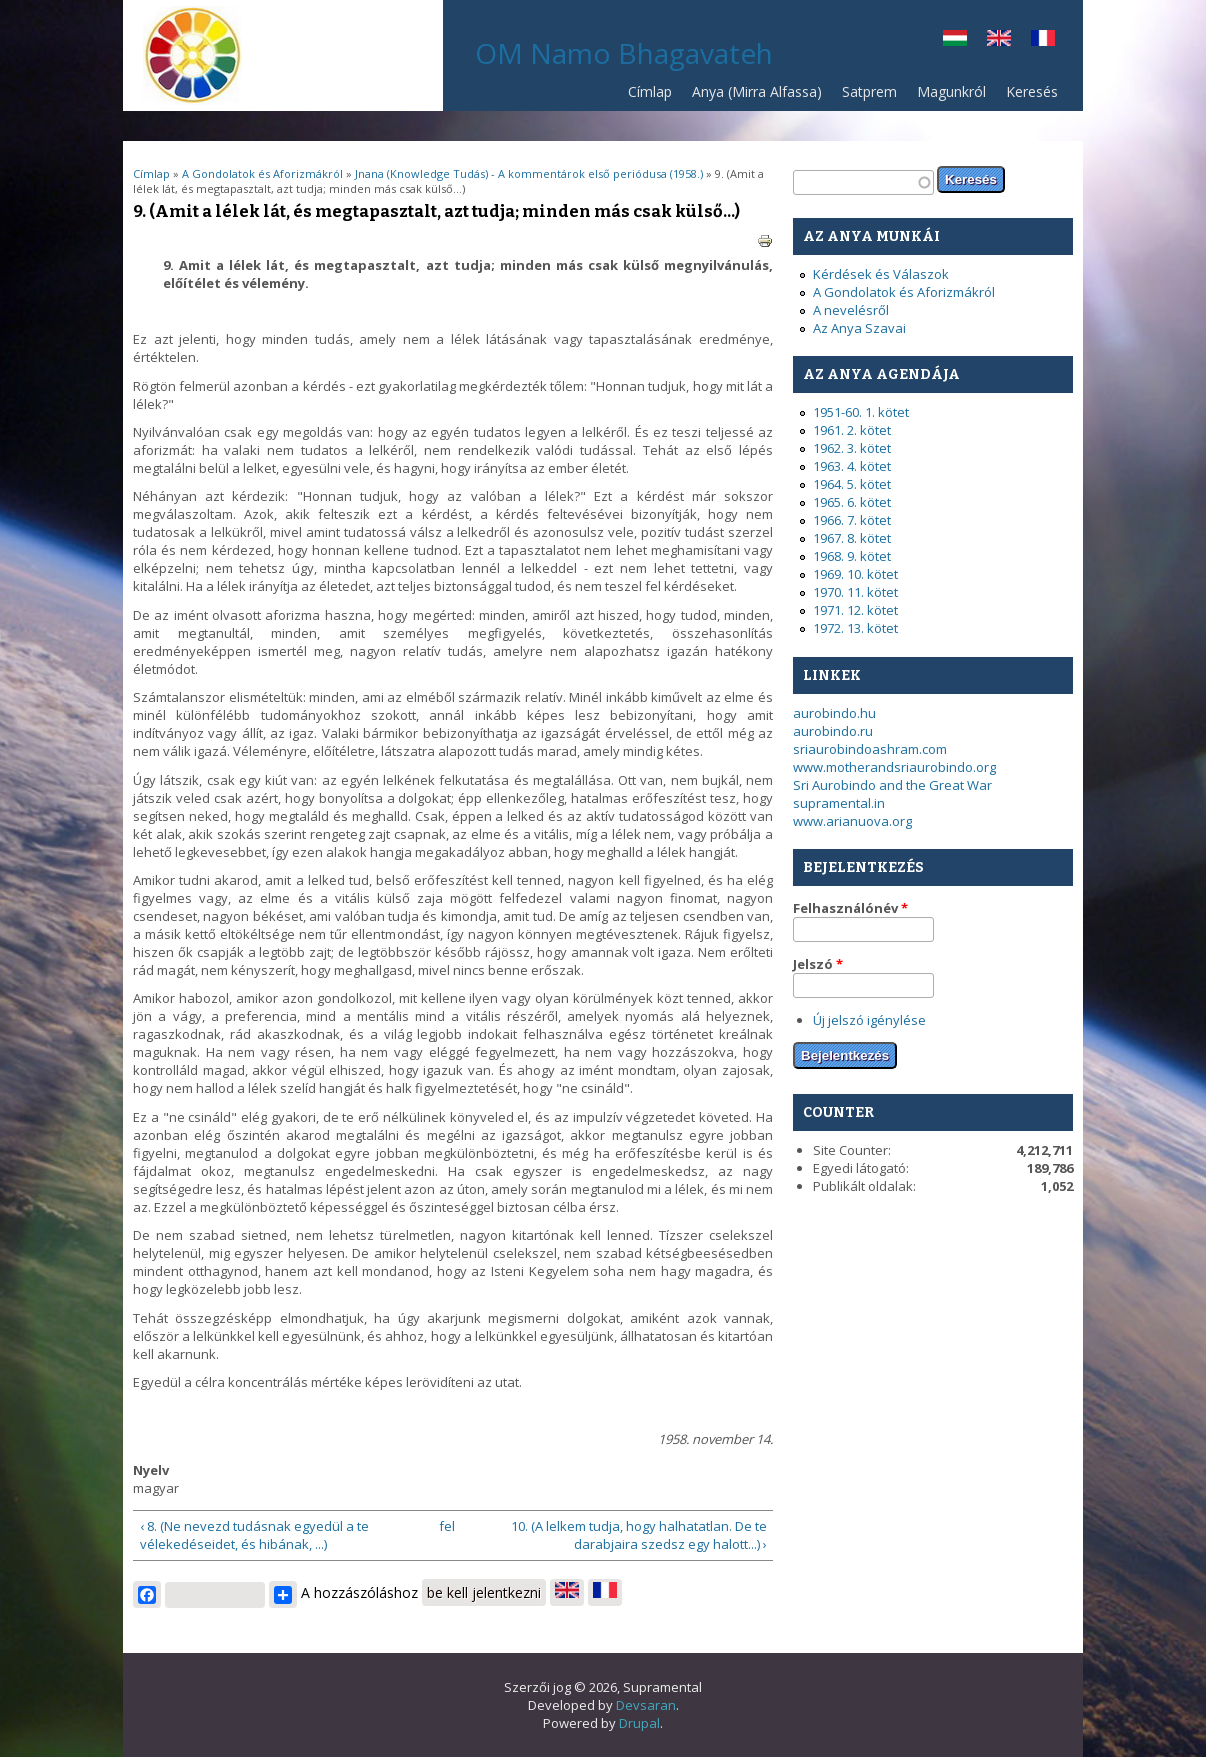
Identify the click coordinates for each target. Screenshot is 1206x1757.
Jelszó (818, 964)
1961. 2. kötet (852, 430)
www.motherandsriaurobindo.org (894, 767)
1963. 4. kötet (852, 466)
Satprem (864, 96)
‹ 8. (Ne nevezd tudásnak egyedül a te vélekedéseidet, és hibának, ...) (254, 1535)
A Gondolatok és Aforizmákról (262, 173)
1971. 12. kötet (855, 610)
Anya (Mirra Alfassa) (757, 91)
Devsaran (646, 1705)
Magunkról (951, 91)
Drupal (639, 1723)
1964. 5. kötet (852, 484)
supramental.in (839, 803)
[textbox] (863, 182)
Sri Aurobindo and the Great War (892, 785)
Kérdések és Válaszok (881, 274)
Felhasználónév (850, 908)
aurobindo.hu (834, 713)
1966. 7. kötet (852, 520)
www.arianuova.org (852, 821)
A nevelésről (851, 310)
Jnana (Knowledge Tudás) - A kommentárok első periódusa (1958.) (529, 173)
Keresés (1032, 91)
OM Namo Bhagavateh (624, 53)
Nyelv (151, 1470)
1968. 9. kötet (852, 556)
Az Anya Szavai (859, 328)
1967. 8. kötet (852, 538)
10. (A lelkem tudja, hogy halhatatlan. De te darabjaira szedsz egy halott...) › (639, 1535)
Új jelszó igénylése (869, 1020)
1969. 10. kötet (855, 574)
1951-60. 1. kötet (861, 412)
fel (447, 1526)
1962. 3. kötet (852, 448)
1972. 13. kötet (855, 628)
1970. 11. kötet (855, 592)
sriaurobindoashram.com (870, 749)
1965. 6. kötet (852, 502)
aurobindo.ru (833, 731)
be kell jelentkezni (484, 1592)
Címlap (650, 91)
